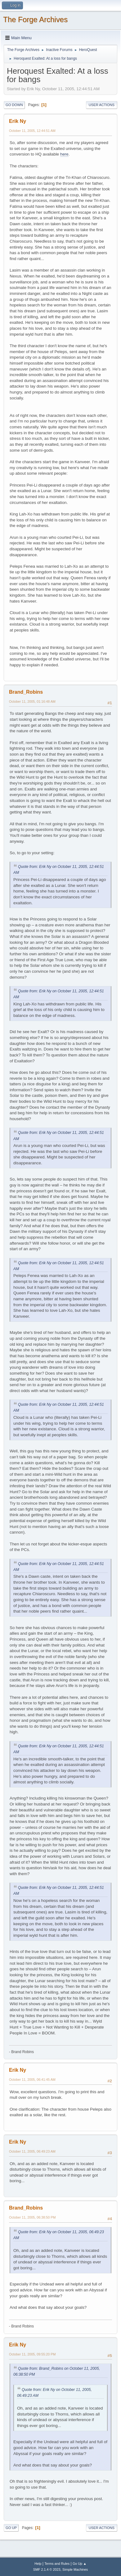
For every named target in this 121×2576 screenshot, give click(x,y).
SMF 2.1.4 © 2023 (46, 2569)
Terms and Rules (56, 2563)
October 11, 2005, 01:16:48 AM (32, 701)
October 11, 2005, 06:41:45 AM (32, 2079)
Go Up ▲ (80, 2563)
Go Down (14, 105)
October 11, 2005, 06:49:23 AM (32, 2151)
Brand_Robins (26, 692)
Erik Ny (17, 121)
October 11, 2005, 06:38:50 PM (32, 2217)
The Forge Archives (35, 19)
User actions (101, 105)
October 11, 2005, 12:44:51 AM (32, 131)
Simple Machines (75, 2569)
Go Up (11, 2528)
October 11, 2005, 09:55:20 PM (32, 2354)
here (64, 154)
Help (37, 2563)
